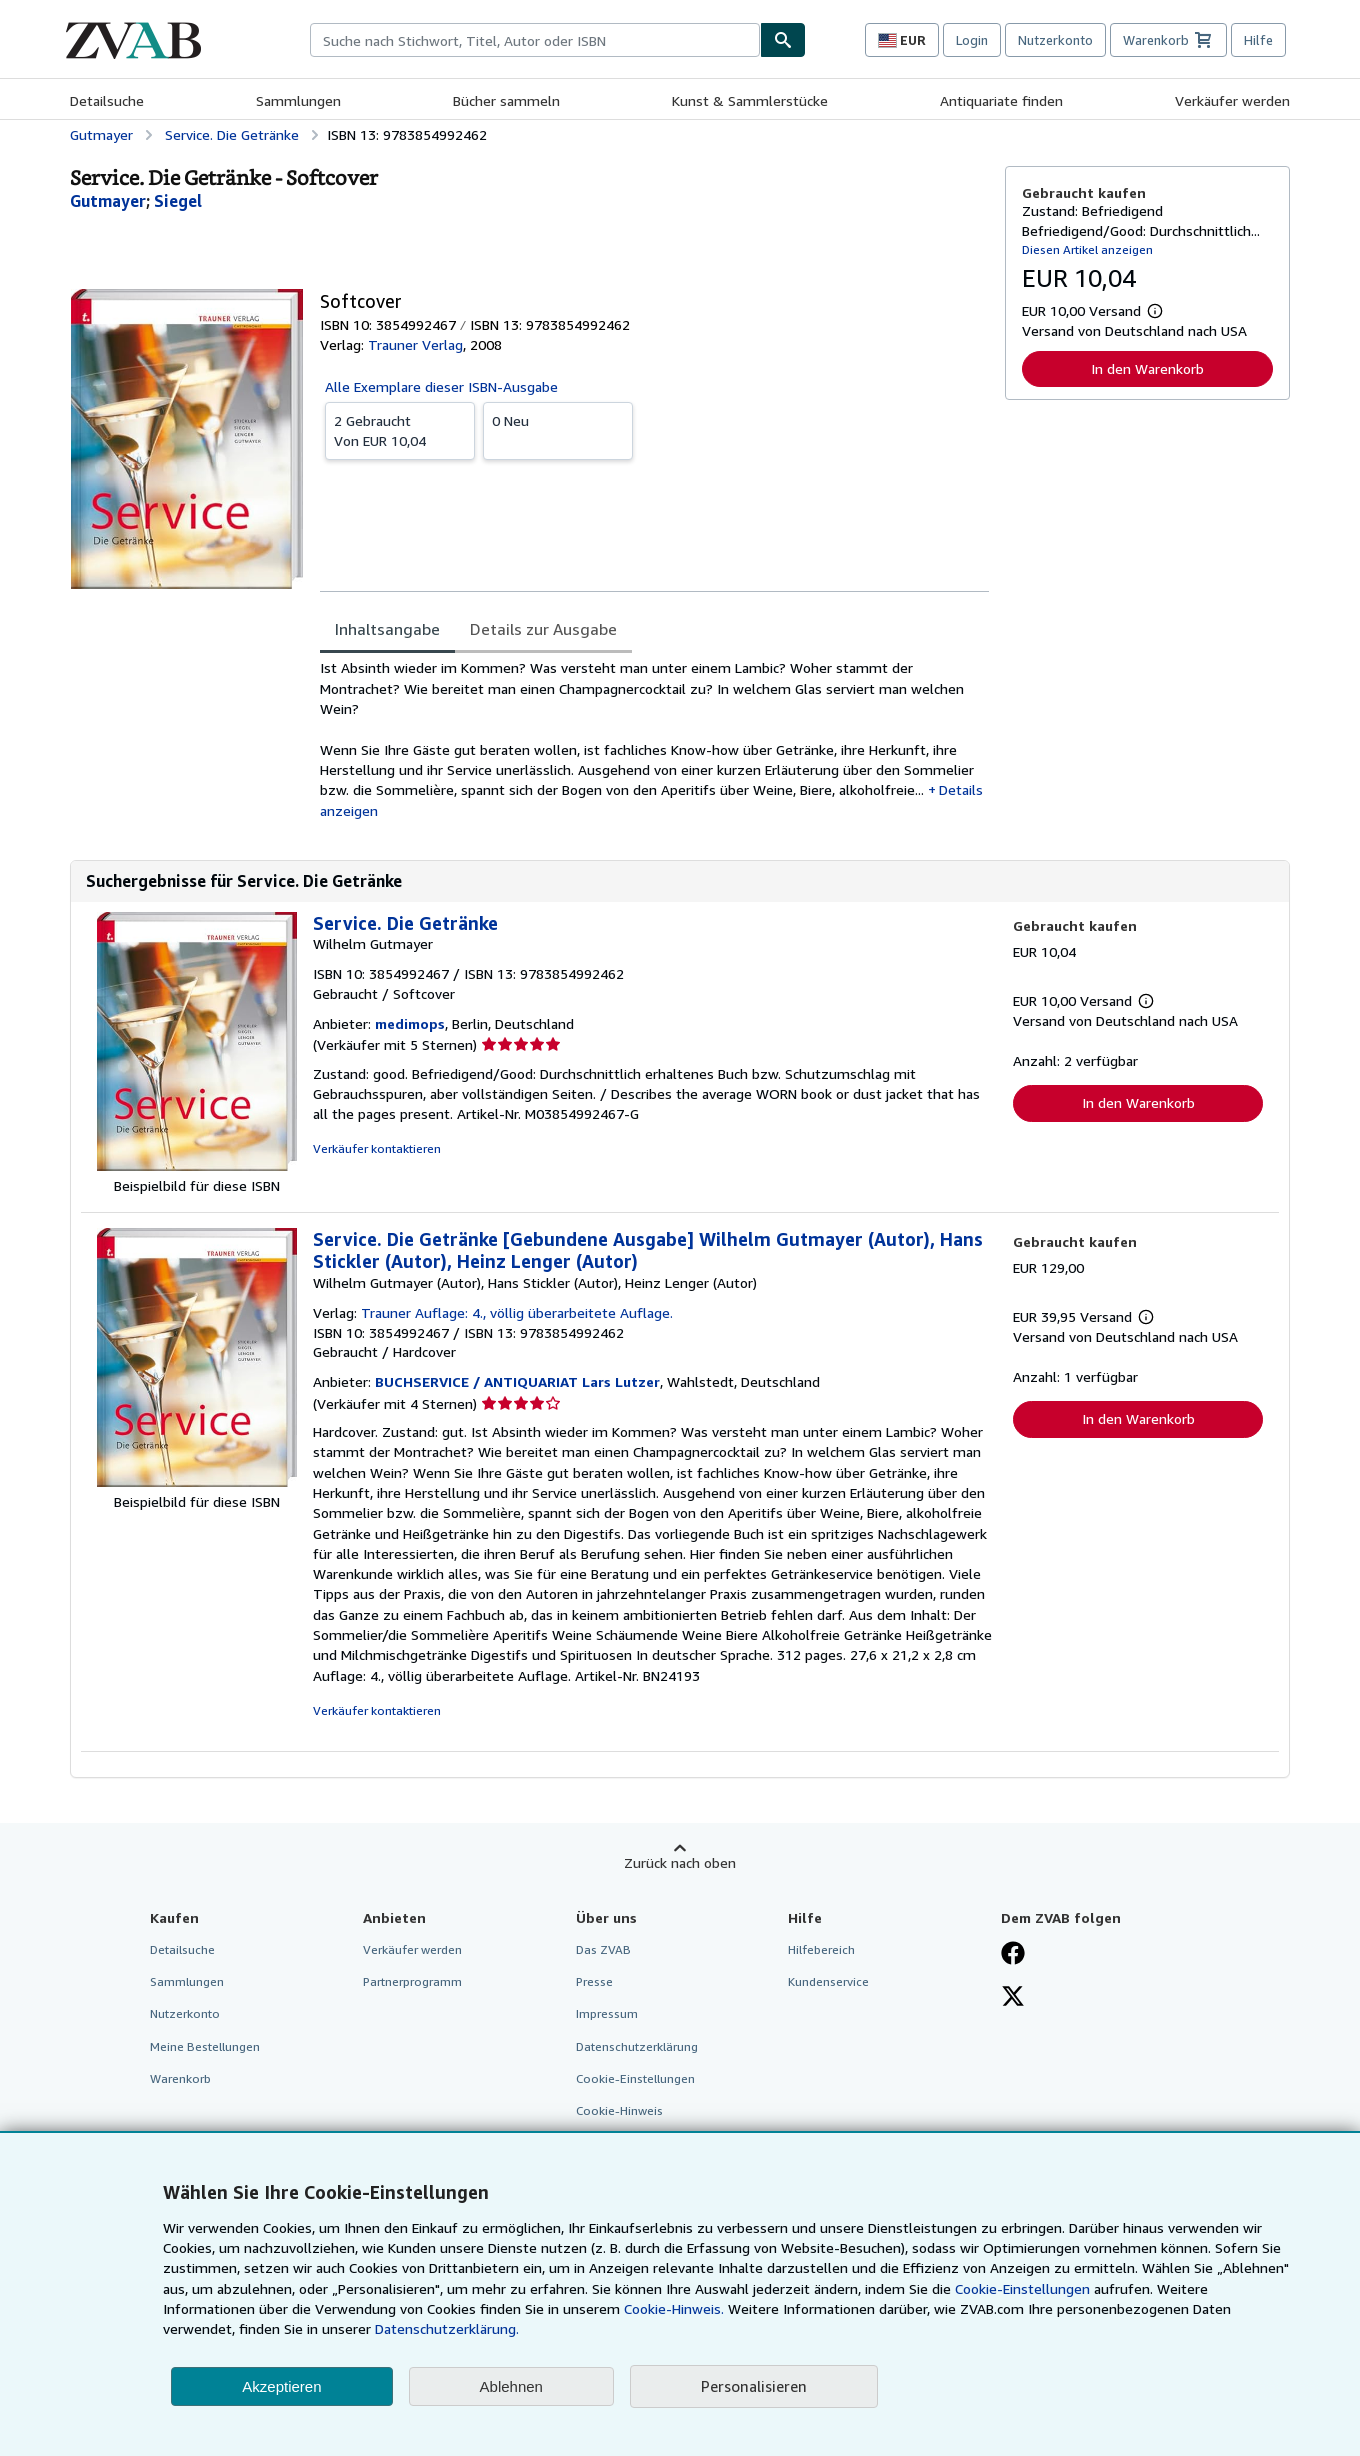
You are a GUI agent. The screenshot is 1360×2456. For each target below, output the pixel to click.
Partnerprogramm (412, 1981)
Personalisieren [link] (754, 2386)
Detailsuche (107, 100)
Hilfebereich (821, 1949)
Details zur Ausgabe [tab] (543, 629)
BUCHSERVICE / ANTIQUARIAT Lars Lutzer (517, 1381)
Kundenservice (828, 1981)
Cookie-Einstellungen (1022, 2288)
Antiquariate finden (1001, 100)
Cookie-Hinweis (619, 2110)
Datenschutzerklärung (637, 2046)
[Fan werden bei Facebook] (1013, 1955)
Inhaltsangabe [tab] (387, 629)
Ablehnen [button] (511, 2386)
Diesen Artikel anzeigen (1087, 249)
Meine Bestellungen (205, 2046)
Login (972, 40)
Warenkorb (180, 2078)
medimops (410, 1023)
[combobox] (535, 40)
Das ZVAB (603, 1949)
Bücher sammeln (506, 100)
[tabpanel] (654, 739)
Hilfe (1258, 40)
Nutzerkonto (1055, 40)
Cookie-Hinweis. (674, 2308)
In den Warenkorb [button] (1147, 368)
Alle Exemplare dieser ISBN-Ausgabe (441, 386)
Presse (594, 1981)
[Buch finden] (783, 40)
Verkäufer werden (1232, 100)
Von (400, 430)
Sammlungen (298, 100)
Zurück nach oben (680, 1862)
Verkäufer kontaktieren (377, 1148)
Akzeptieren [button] (281, 2386)
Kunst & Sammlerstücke (750, 100)
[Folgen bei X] (1013, 1998)
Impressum (607, 2013)
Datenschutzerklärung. (447, 2328)
